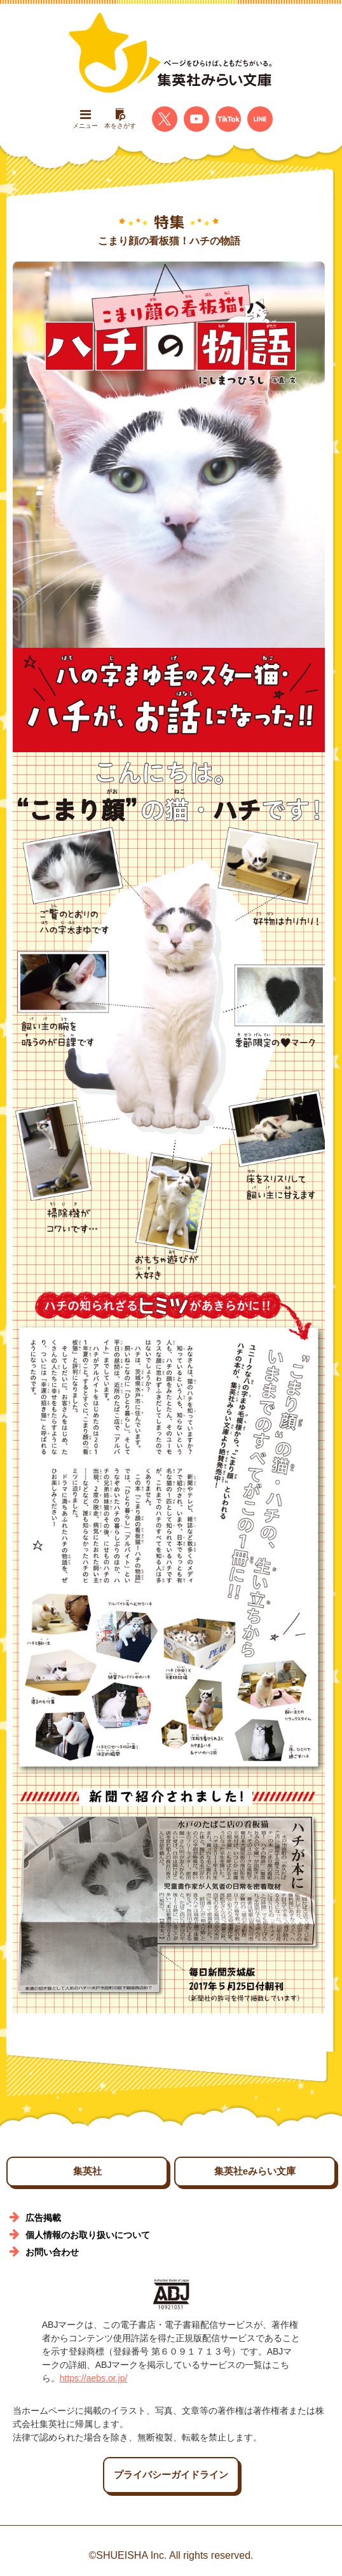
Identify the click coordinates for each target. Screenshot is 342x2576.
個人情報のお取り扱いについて (87, 2235)
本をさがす (120, 118)
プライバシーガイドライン (171, 2474)
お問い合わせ (52, 2252)
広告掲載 (43, 2218)
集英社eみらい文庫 (255, 2171)
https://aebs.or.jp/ (94, 2378)
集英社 (87, 2171)
